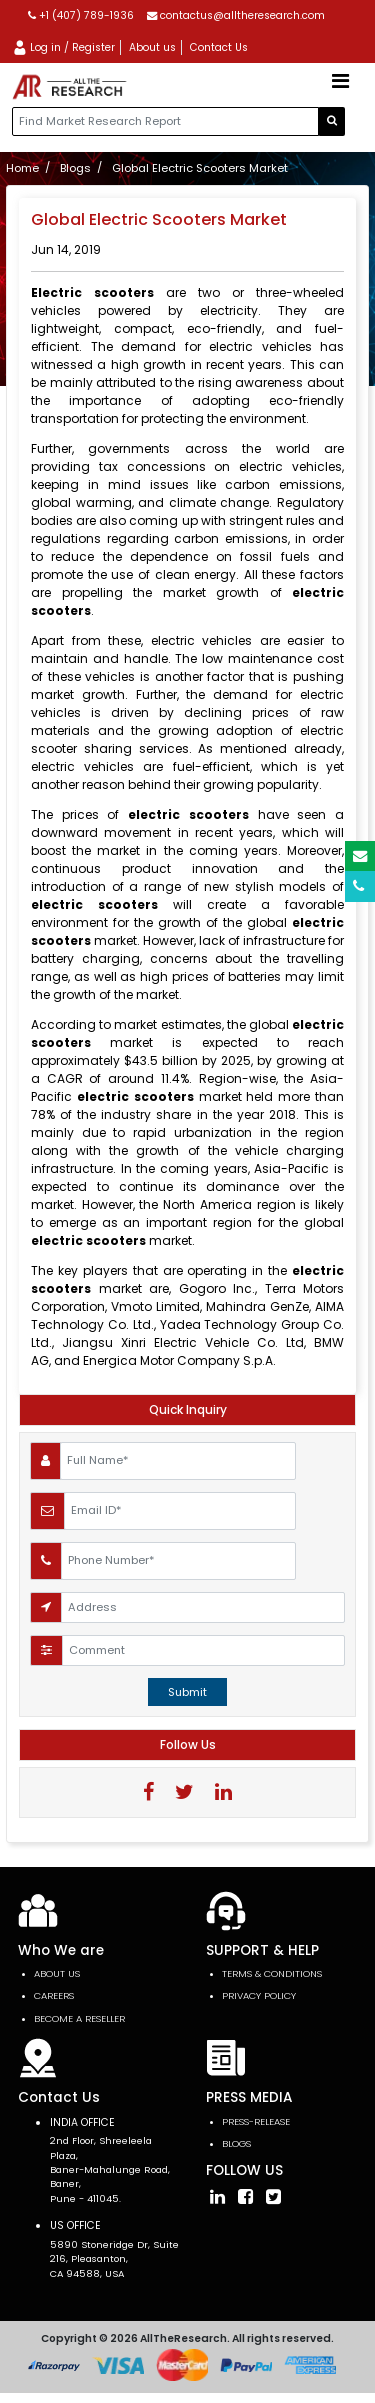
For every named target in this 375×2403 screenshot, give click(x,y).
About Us (57, 1973)
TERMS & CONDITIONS (272, 1973)
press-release (256, 2121)
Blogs (75, 168)
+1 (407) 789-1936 (81, 15)
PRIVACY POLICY (259, 1995)
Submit (187, 1692)
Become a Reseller (79, 2018)
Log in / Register (63, 47)
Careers (54, 1995)
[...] (165, 121)
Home (22, 168)
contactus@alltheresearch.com (236, 15)
